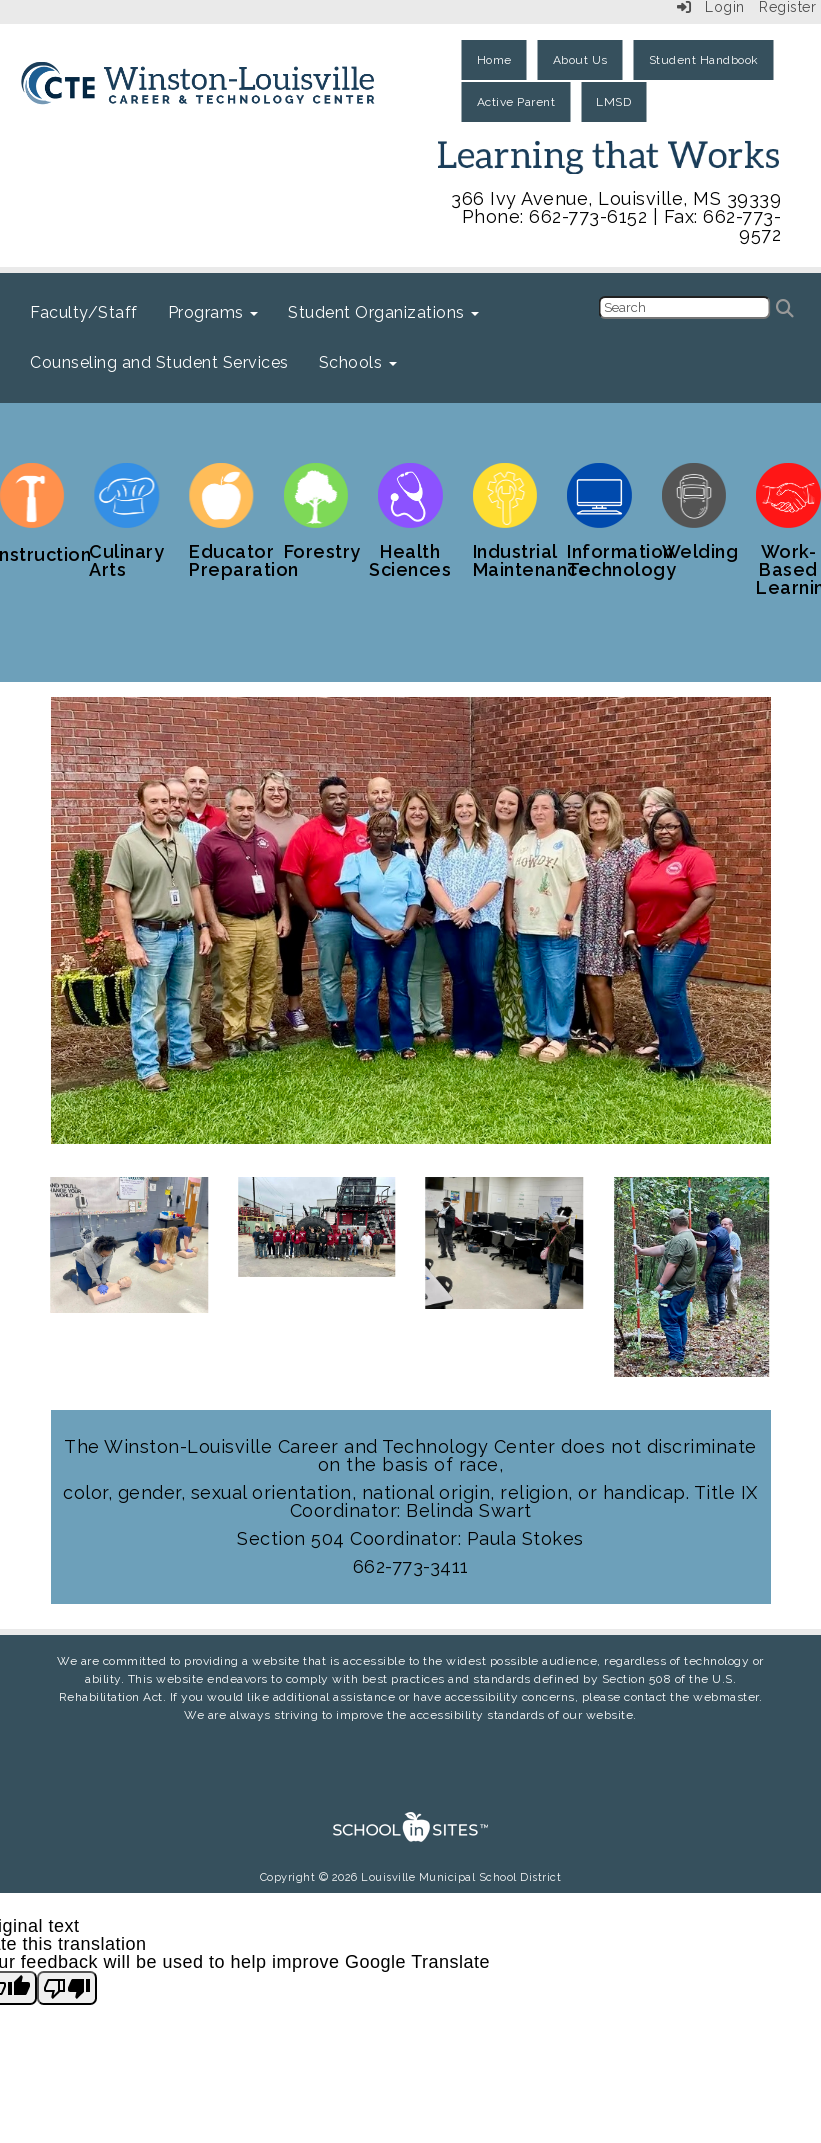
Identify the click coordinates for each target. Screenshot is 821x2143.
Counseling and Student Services (159, 362)
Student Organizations (383, 312)
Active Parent (516, 102)
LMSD (613, 102)
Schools (358, 362)
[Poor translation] (67, 1988)
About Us (580, 60)
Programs (213, 312)
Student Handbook (704, 60)
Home (494, 60)
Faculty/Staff (84, 312)
